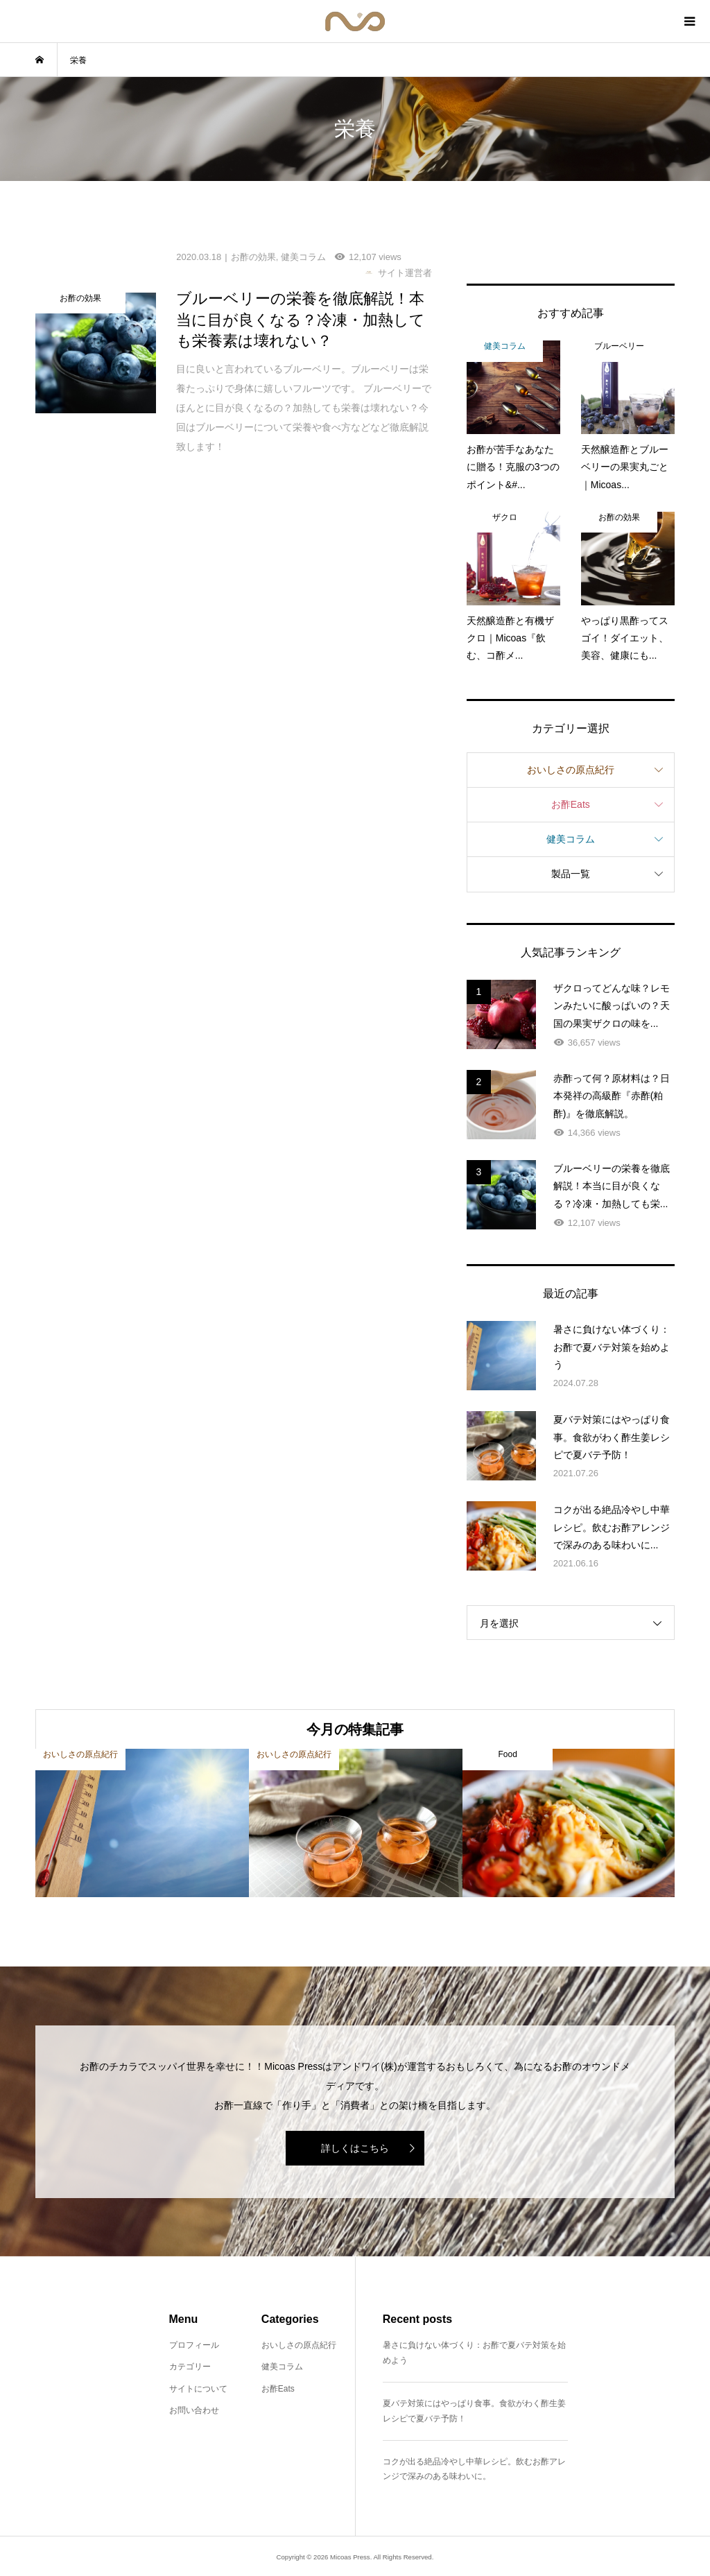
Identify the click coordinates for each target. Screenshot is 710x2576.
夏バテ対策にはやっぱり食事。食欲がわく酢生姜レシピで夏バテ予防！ (474, 2410)
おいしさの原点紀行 (570, 769)
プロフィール (194, 2345)
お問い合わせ (194, 2410)
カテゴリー (190, 2366)
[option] (142, 1823)
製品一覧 (570, 873)
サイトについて (198, 2389)
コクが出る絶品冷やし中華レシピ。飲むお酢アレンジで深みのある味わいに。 (474, 2469)
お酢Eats (570, 804)
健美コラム (570, 839)
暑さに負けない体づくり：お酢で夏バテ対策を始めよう (474, 2352)
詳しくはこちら (355, 2148)
